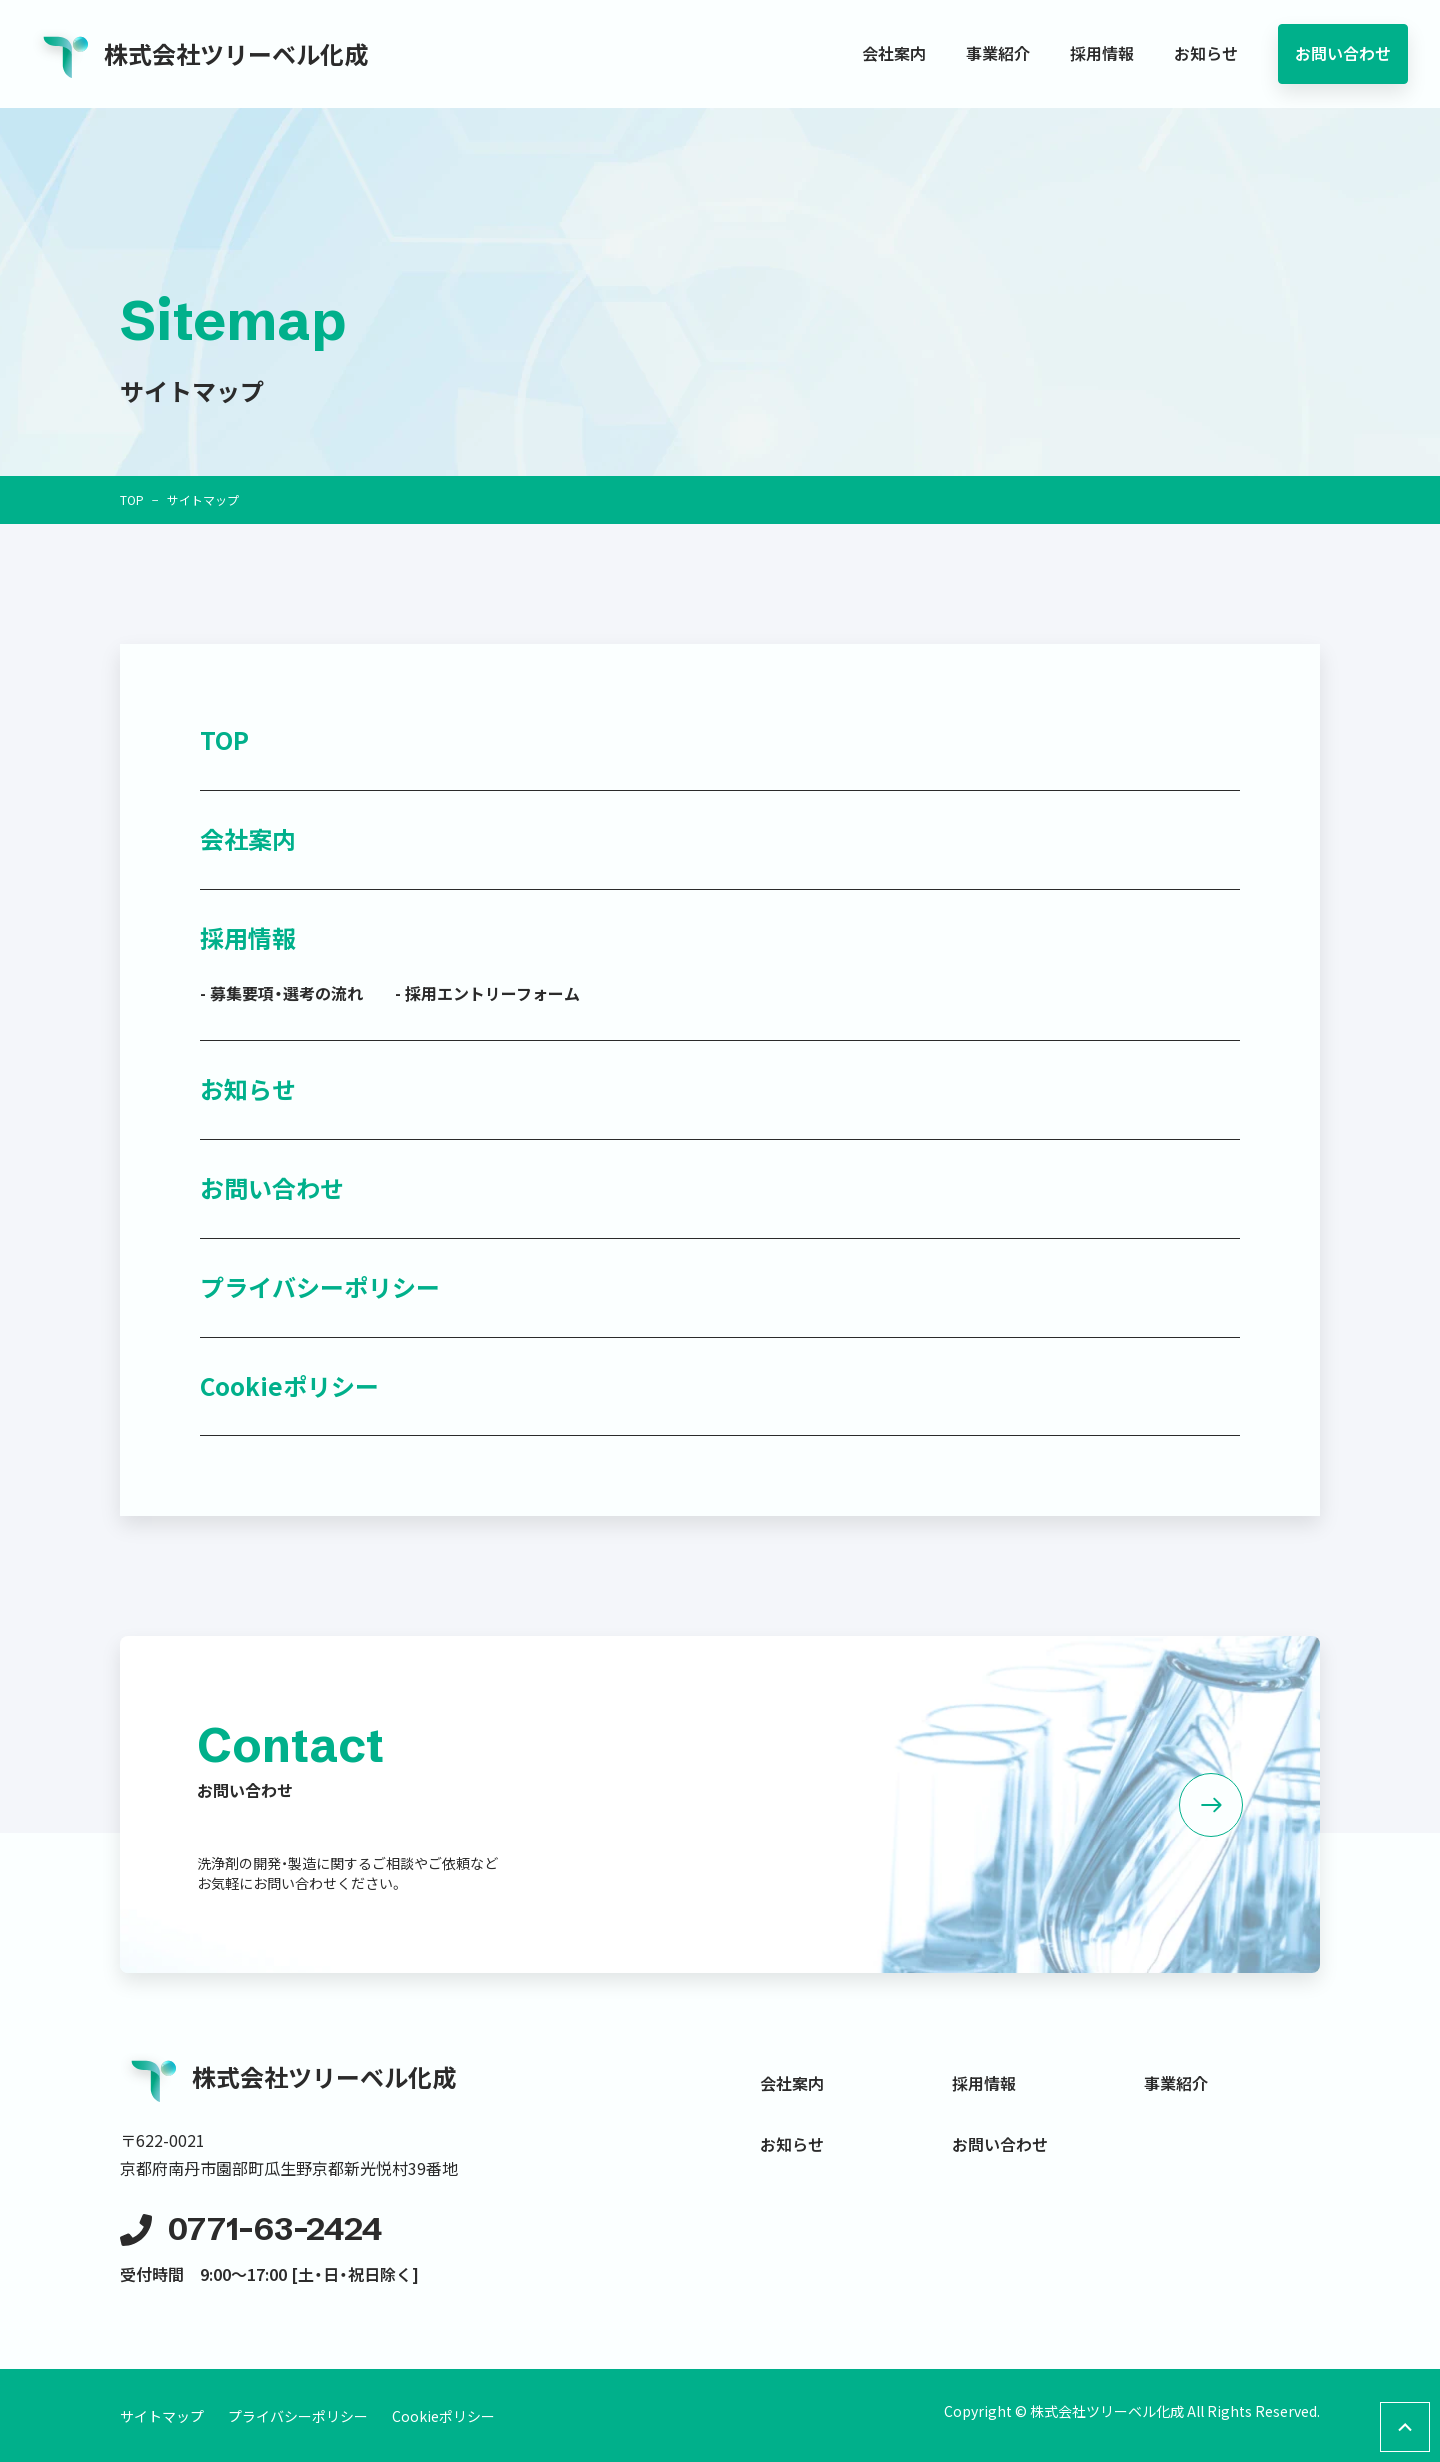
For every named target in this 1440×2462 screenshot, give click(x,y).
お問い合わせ (1343, 53)
